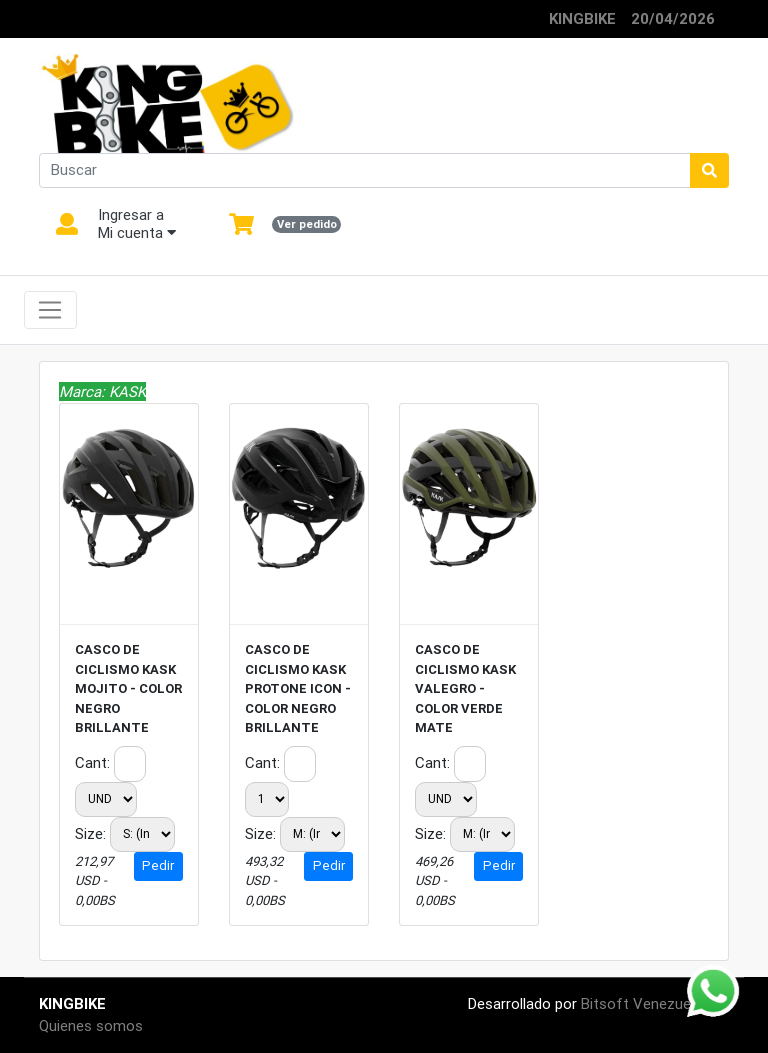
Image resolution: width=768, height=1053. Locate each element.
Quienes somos (91, 1025)
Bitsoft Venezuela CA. (655, 1003)
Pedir (158, 865)
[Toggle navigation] (50, 310)
